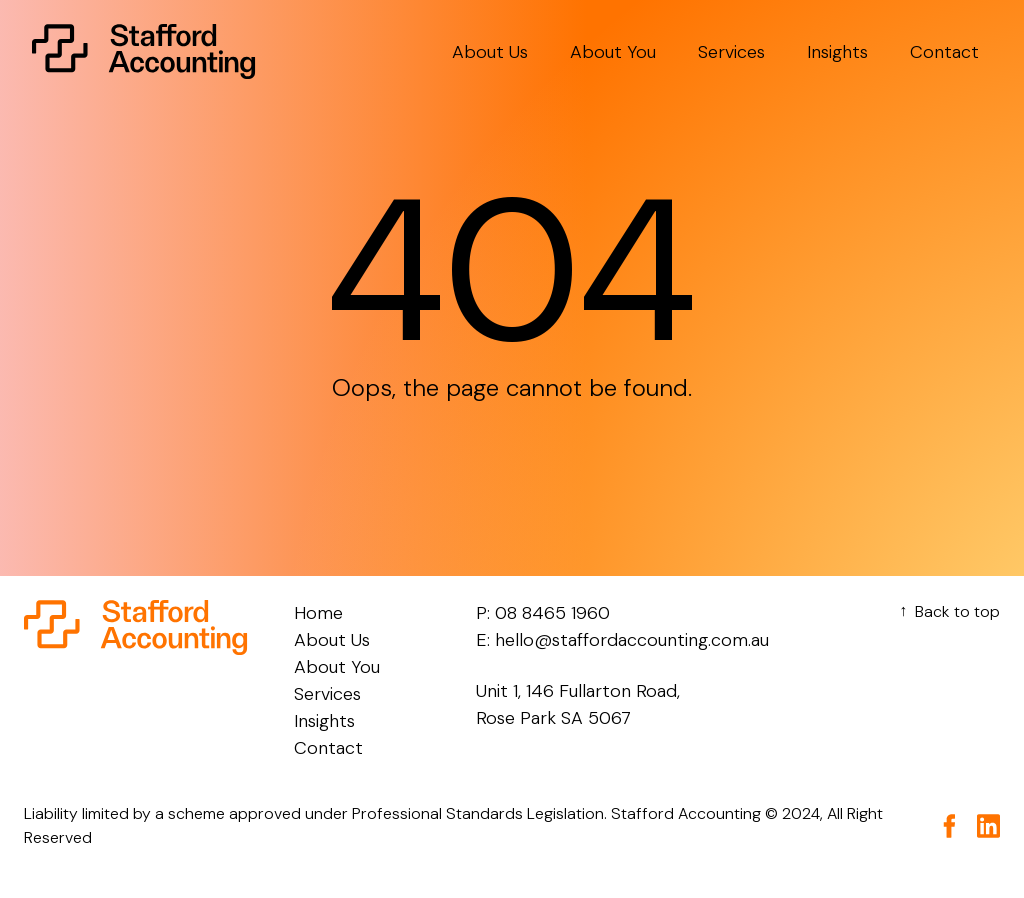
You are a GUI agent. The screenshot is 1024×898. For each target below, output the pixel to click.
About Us (490, 52)
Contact (944, 52)
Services (731, 52)
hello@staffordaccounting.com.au (632, 640)
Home (318, 613)
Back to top (947, 611)
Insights (837, 52)
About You (613, 52)
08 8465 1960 (552, 613)
